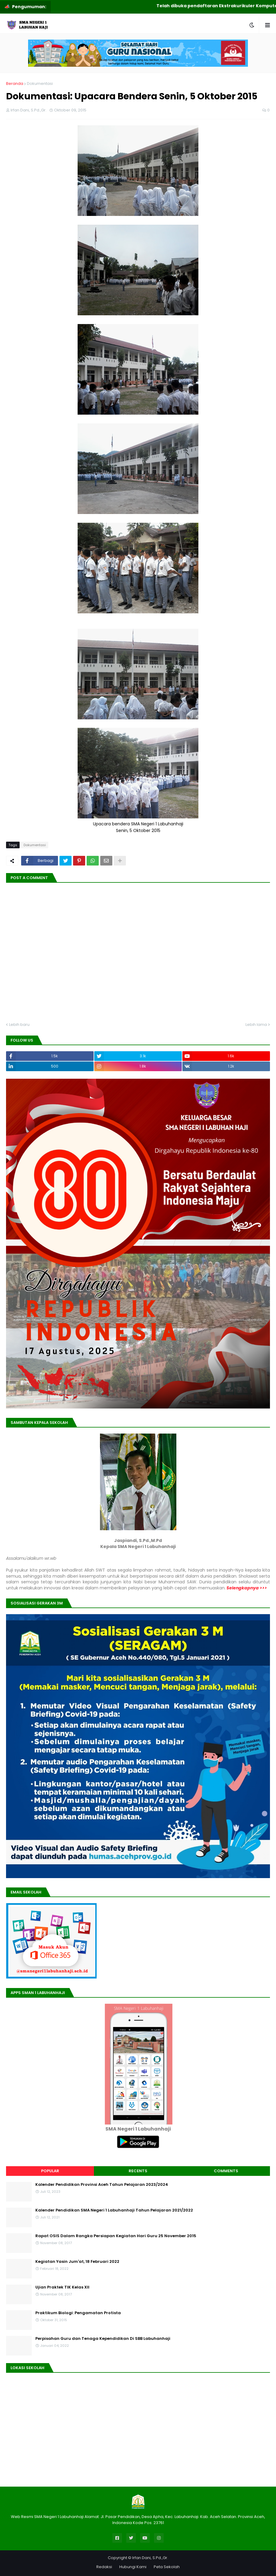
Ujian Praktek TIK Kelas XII (62, 2287)
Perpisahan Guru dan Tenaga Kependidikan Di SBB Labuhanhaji (102, 2338)
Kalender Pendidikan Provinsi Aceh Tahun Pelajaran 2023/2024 (101, 2184)
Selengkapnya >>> (246, 1588)
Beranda (14, 83)
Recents (138, 2171)
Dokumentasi (40, 83)
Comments (226, 2171)
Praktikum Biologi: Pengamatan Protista (78, 2313)
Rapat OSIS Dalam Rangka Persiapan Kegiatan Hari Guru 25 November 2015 (115, 2236)
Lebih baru (19, 1024)
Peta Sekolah (167, 2567)
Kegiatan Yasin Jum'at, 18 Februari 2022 (77, 2261)
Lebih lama (256, 1024)
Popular (50, 2171)
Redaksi (104, 2567)
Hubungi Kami (132, 2567)
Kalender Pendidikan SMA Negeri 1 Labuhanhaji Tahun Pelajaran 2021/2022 (114, 2210)
